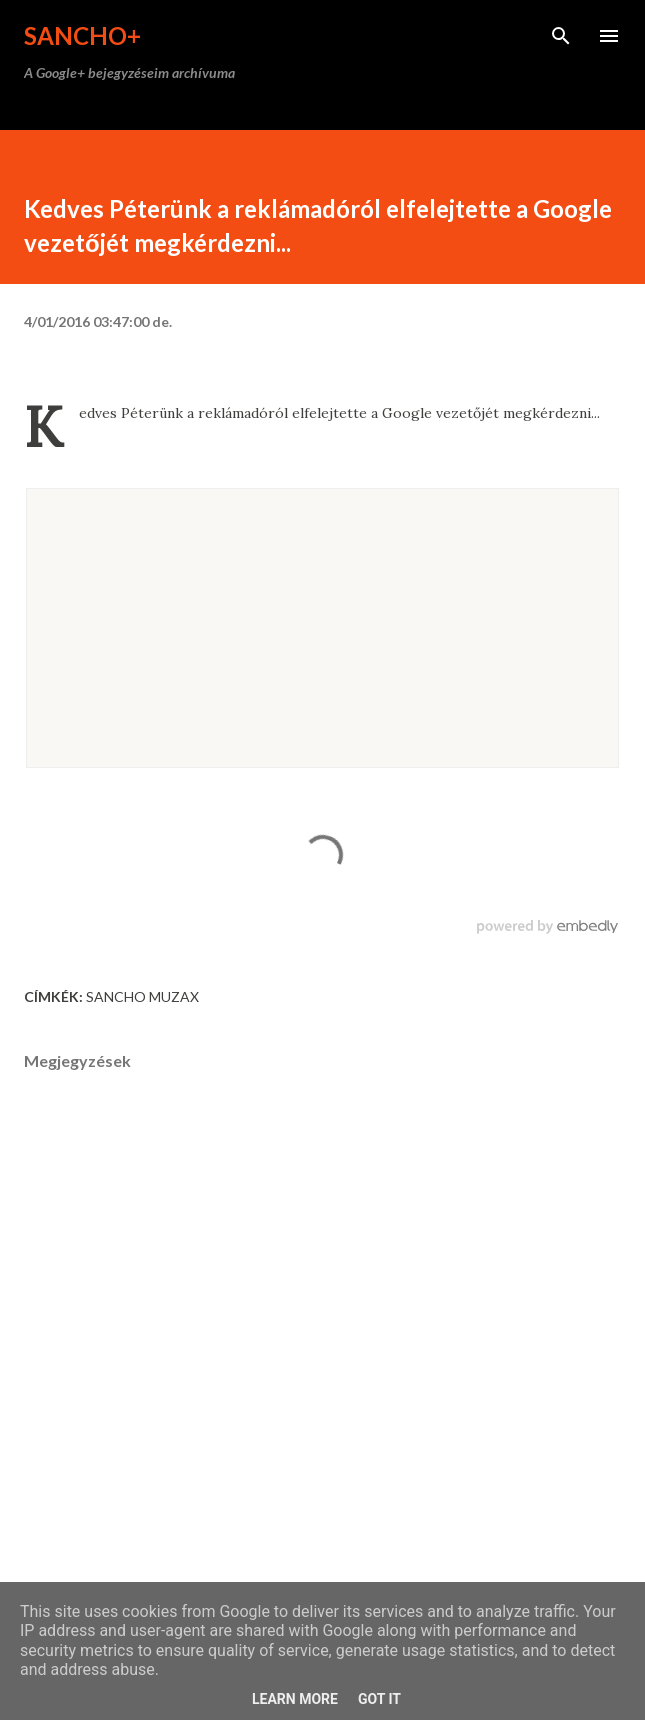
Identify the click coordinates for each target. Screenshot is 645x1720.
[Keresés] (561, 36)
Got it (379, 1699)
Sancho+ (82, 35)
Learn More (295, 1699)
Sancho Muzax (142, 996)
